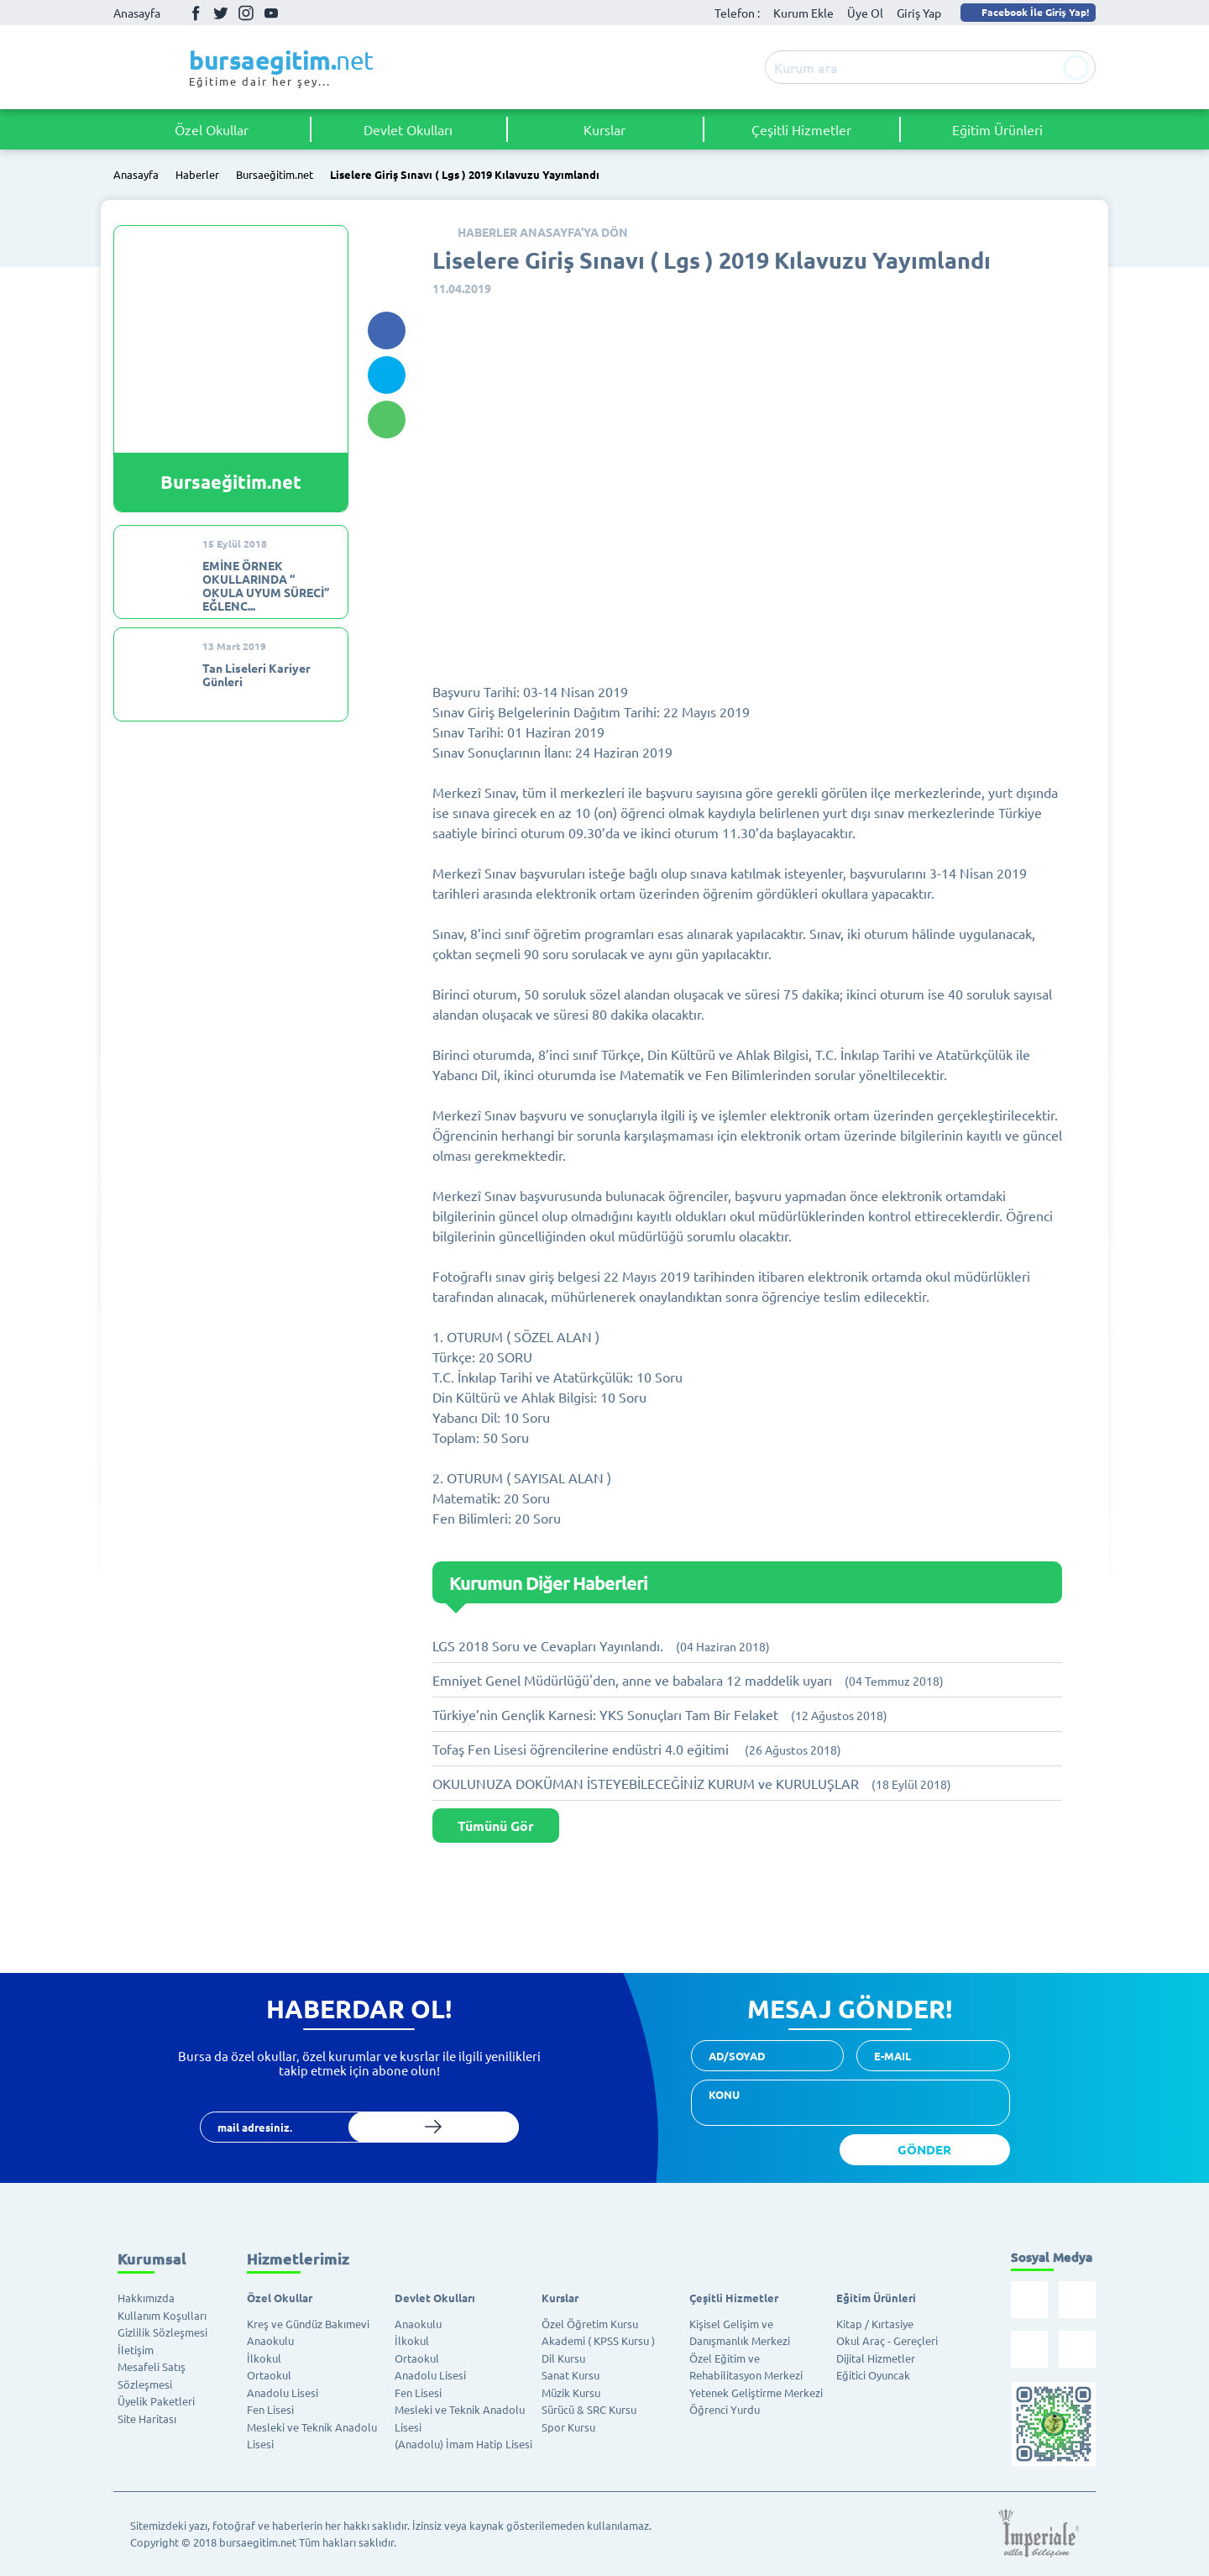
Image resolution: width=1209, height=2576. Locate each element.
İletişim (136, 2350)
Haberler (197, 175)
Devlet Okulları (408, 129)
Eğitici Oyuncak (873, 2375)
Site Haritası (147, 2418)
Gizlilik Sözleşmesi (162, 2332)
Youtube (271, 13)
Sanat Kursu (570, 2375)
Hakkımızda (146, 2297)
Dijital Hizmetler (875, 2358)
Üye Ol (865, 12)
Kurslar (604, 129)
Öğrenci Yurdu (724, 2409)
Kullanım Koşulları (162, 2315)
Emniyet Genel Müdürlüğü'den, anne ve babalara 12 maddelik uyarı (688, 1679)
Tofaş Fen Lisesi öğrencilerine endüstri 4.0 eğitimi (636, 1748)
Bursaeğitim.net (274, 175)
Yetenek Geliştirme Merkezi (756, 2392)
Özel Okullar (212, 129)
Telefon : (737, 12)
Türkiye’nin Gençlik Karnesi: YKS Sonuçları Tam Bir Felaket (659, 1714)
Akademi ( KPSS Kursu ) (598, 2340)
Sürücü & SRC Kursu (589, 2409)
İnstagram (246, 12)
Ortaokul (269, 2375)
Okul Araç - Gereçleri (887, 2340)
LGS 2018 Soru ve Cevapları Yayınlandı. (601, 1645)
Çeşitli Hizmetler (801, 129)
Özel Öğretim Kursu (590, 2323)
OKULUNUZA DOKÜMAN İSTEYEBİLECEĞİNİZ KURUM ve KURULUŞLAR (691, 1783)
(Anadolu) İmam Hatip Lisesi (463, 2444)
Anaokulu (270, 2340)
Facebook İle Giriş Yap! (1027, 12)
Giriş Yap (919, 12)
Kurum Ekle (803, 12)
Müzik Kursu (571, 2392)
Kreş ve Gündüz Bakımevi (308, 2323)
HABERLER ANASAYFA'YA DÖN (543, 232)
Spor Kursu (568, 2427)
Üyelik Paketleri (156, 2401)
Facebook (195, 12)
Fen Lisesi (270, 2409)
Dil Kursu (563, 2358)
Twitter (220, 12)
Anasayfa (136, 12)
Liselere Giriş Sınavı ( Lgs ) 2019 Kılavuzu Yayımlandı (464, 175)
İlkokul (264, 2358)
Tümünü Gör (496, 1825)
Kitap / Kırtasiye (874, 2323)
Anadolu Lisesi (282, 2392)
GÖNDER (924, 2149)
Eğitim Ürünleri (997, 129)
